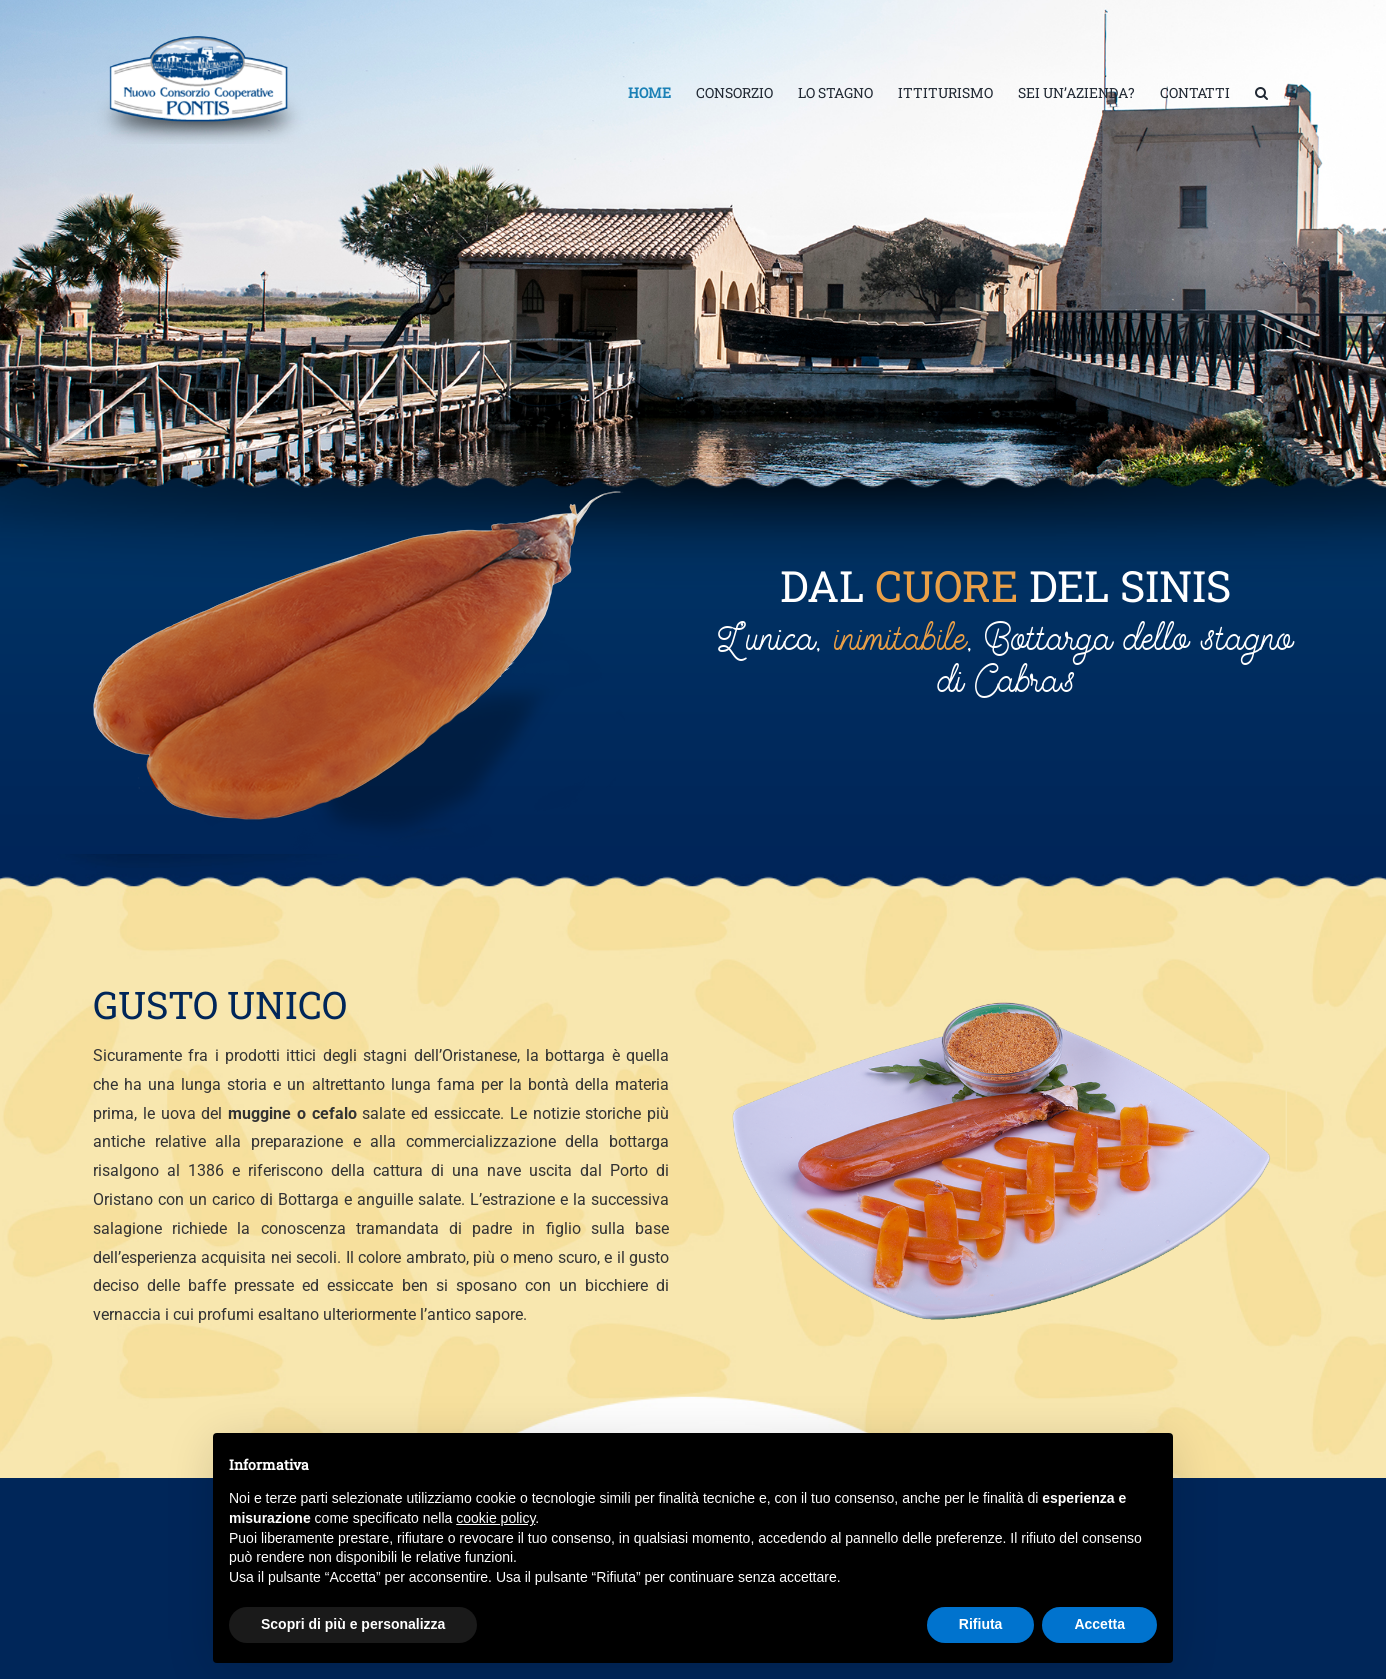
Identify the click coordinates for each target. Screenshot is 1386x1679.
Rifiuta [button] (981, 1624)
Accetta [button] (1099, 1624)
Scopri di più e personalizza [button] (353, 1624)
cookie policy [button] (495, 1518)
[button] (1261, 93)
